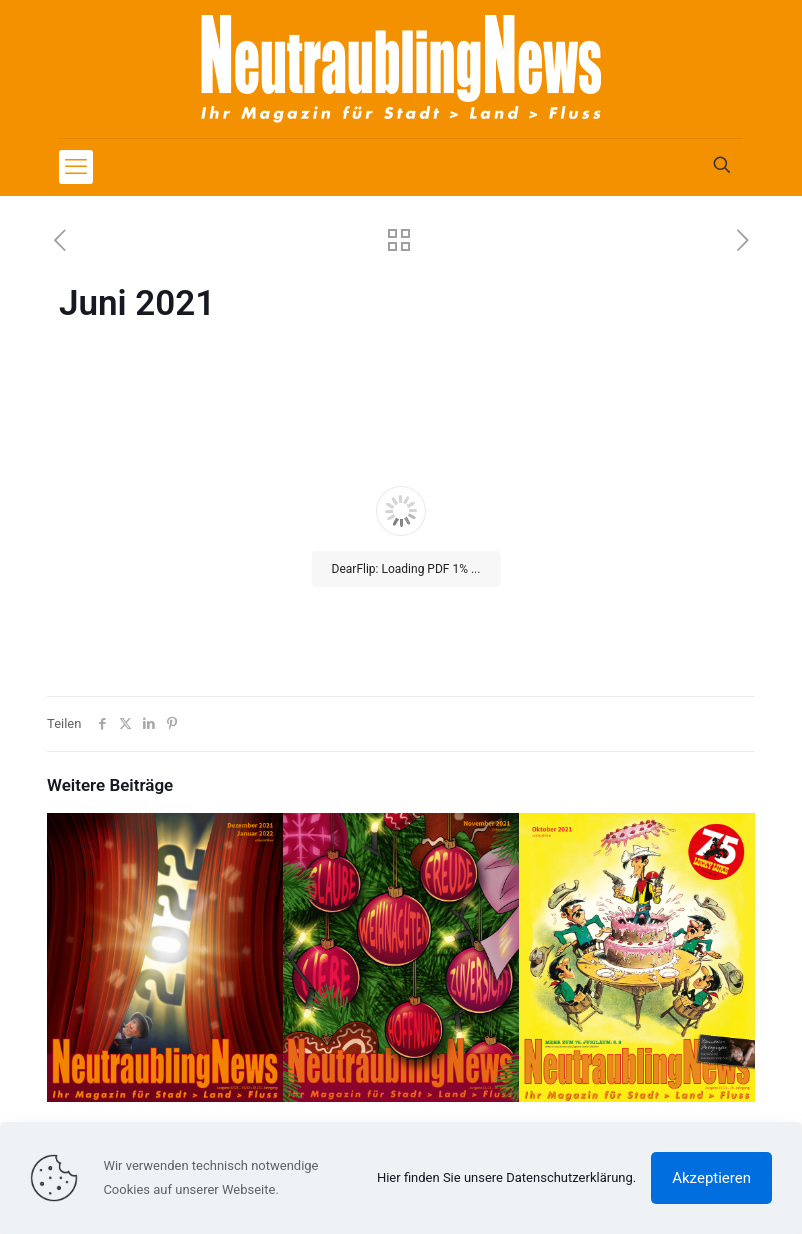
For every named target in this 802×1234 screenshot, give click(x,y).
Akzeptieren (711, 1178)
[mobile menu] (76, 167)
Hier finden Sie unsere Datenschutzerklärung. (506, 1177)
